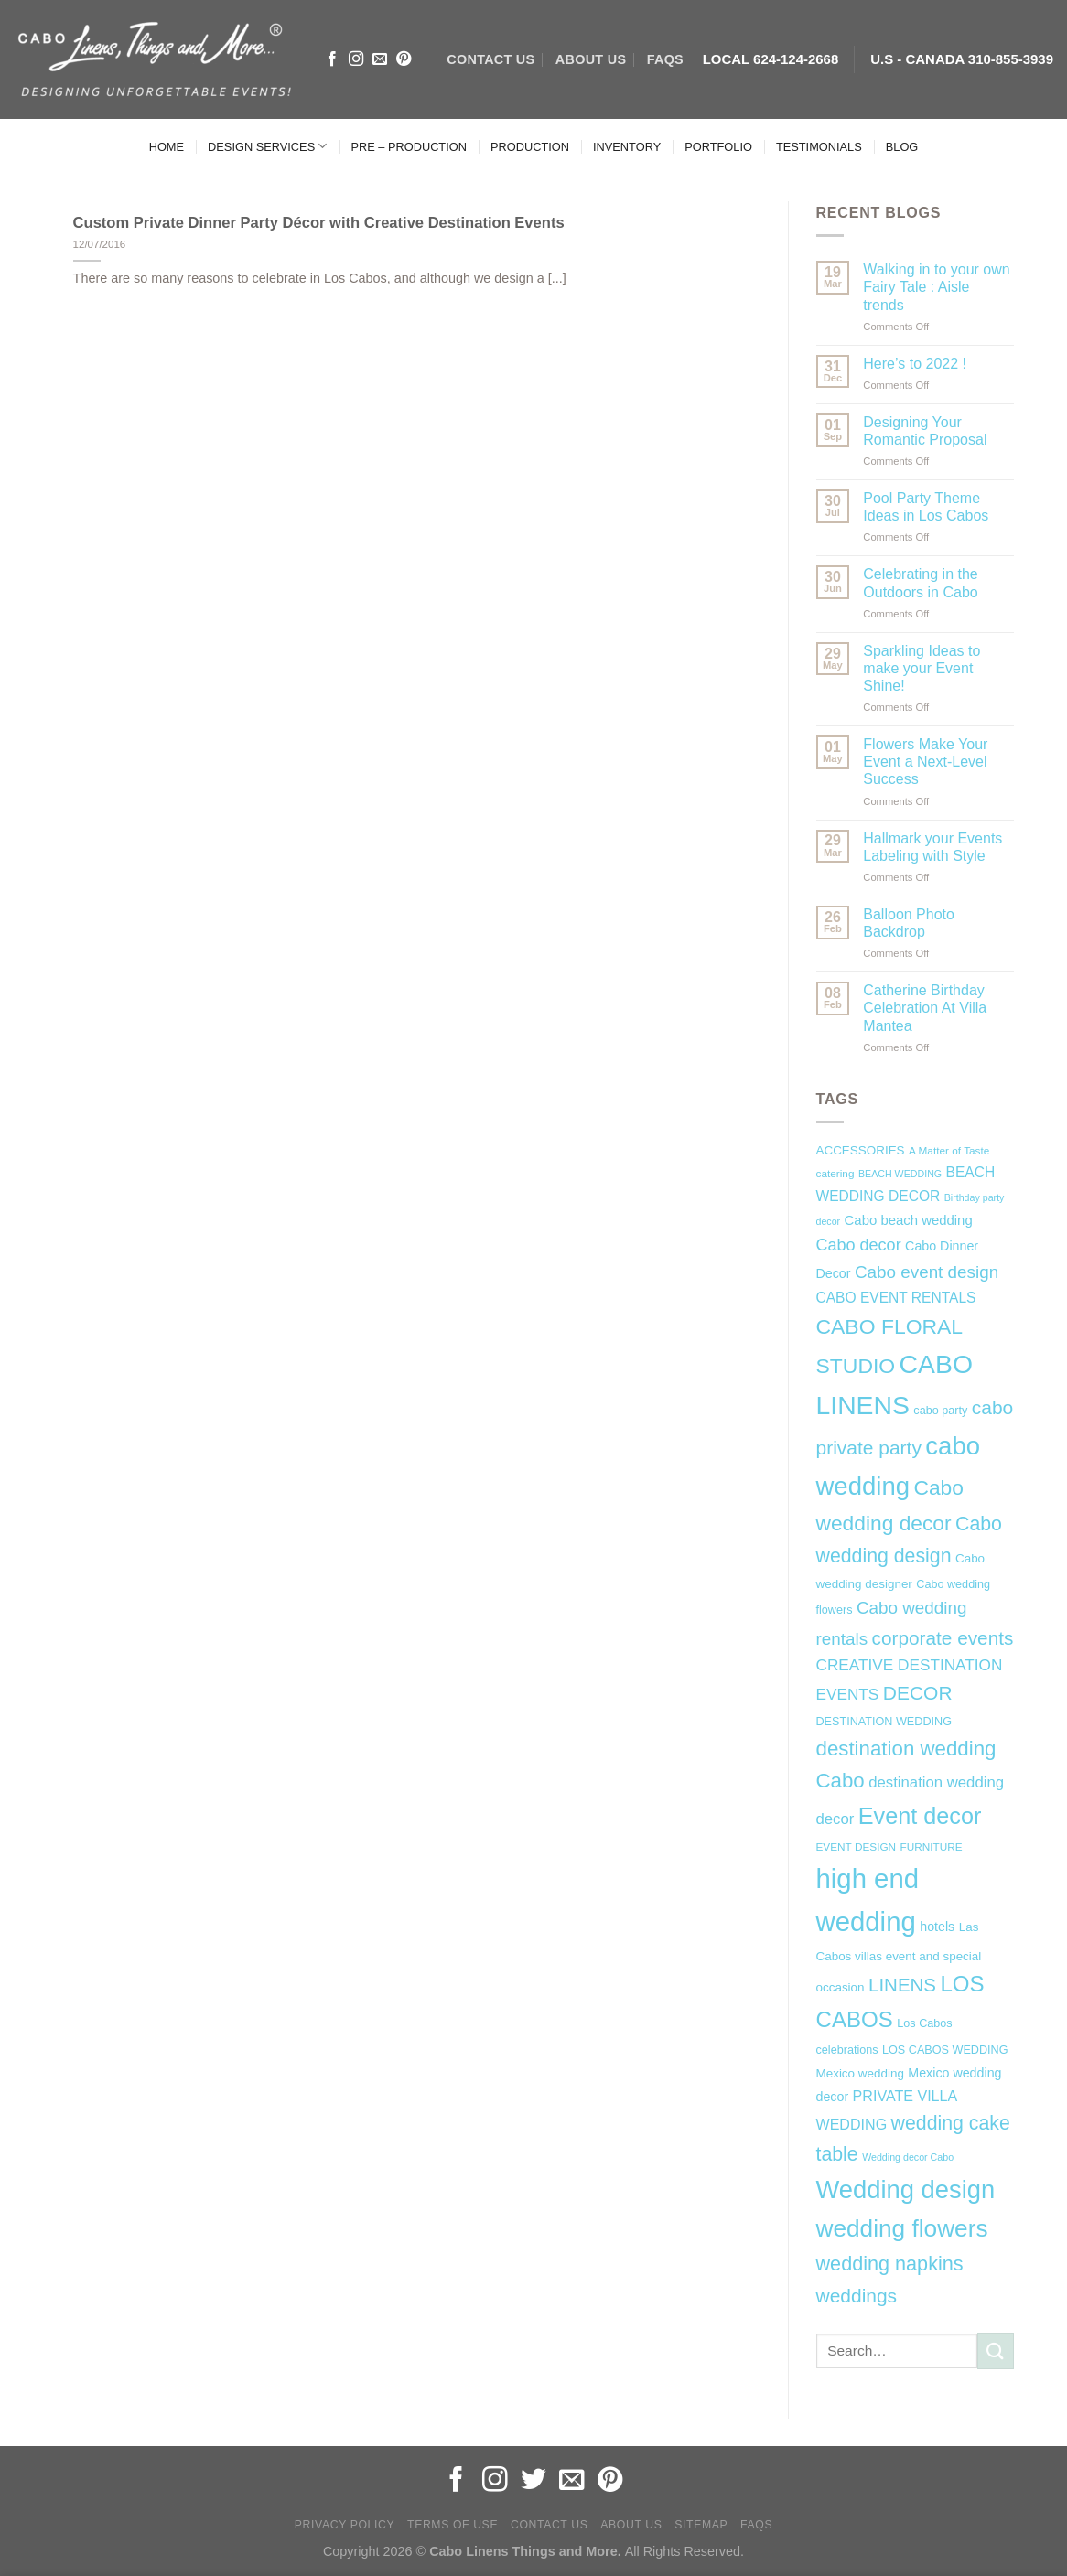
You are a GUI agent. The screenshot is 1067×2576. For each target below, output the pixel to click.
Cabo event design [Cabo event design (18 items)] (926, 1272)
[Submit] (995, 2350)
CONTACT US (490, 59)
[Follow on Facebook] (332, 59)
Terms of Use (452, 2524)
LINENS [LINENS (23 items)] (902, 1984)
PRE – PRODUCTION (408, 147)
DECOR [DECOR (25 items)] (918, 1692)
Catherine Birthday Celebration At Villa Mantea (924, 1007)
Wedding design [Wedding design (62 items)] (906, 2189)
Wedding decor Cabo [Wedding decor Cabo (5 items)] (908, 2157)
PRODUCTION (529, 147)
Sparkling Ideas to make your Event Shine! (921, 668)
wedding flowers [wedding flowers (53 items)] (902, 2228)
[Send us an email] (379, 59)
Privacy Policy (344, 2524)
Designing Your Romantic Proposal (924, 430)
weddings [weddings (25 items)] (857, 2295)
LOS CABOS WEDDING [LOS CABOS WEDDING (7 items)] (945, 2050)
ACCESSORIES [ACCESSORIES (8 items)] (860, 1150)
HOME (166, 147)
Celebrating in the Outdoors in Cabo (920, 582)
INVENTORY (627, 147)
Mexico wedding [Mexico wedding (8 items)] (860, 2073)
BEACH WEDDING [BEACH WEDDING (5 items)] (900, 1173)
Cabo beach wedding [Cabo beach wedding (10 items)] (909, 1220)
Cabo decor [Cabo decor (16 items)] (858, 1245)
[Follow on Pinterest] (403, 59)
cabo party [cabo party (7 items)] (940, 1410)
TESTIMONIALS (819, 147)
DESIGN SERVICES (267, 146)
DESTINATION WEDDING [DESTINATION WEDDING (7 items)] (884, 1721)
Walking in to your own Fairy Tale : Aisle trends (936, 287)
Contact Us (549, 2524)
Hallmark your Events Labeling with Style (932, 847)
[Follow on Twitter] (533, 2481)
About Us (631, 2524)
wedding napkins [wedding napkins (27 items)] (890, 2263)
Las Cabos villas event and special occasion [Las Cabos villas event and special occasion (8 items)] (899, 1957)
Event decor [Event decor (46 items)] (920, 1816)
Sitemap (701, 2524)
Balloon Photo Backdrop (908, 923)
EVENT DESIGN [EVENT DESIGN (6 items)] (856, 1847)
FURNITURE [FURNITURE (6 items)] (931, 1847)
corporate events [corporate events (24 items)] (943, 1637)
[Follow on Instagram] (356, 59)
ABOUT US (590, 59)
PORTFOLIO (718, 147)
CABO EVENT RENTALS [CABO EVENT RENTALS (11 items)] (896, 1297)
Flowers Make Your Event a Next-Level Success (925, 761)
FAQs (665, 59)
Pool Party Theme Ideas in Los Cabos (925, 506)
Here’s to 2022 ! (914, 363)
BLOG (902, 147)
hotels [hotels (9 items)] (937, 1926)
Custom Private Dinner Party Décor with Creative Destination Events (319, 222)
